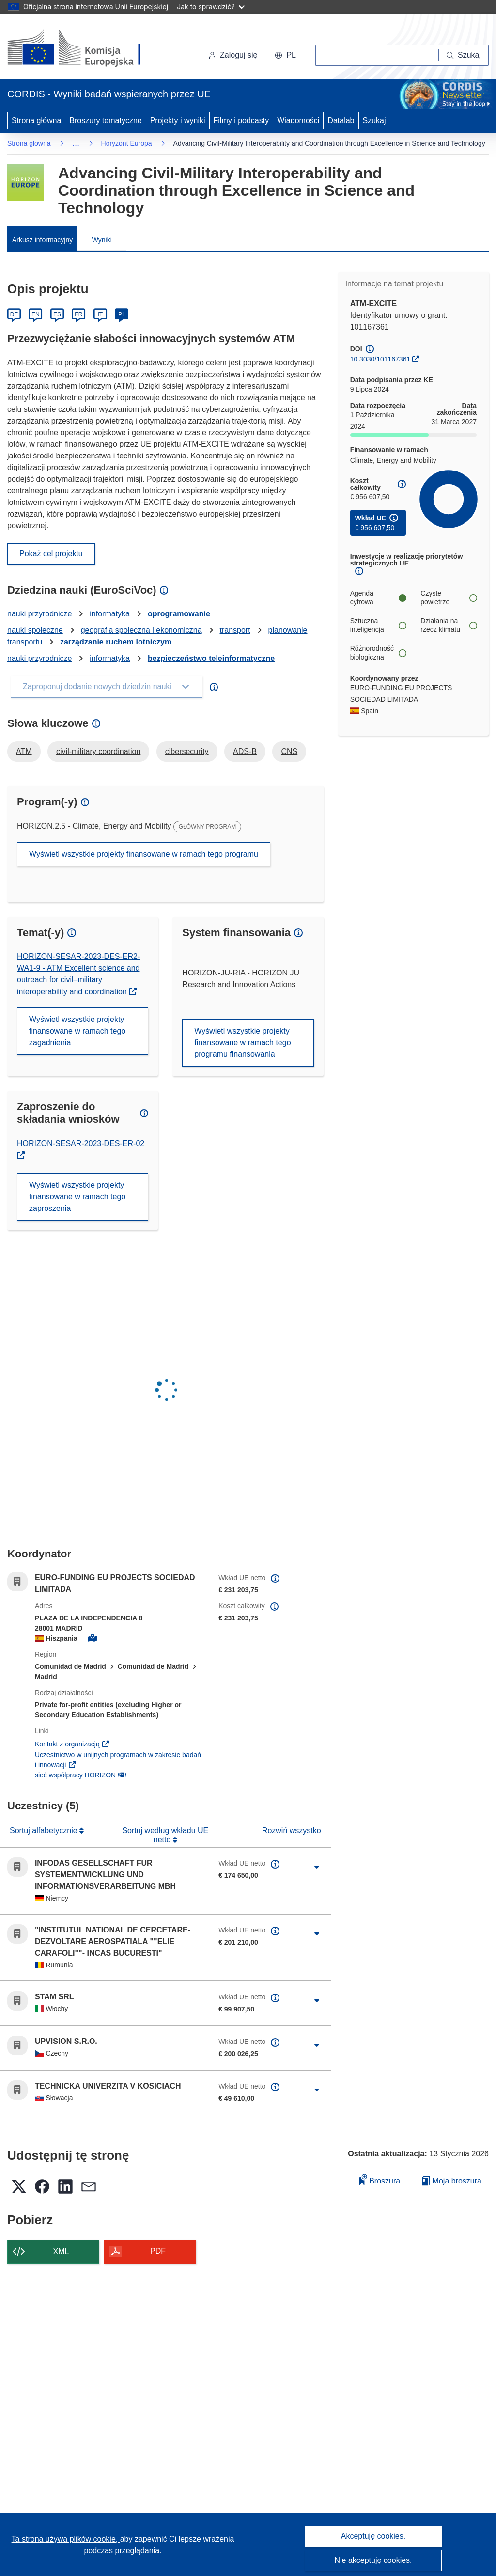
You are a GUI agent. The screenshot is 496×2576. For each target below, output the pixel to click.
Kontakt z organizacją (72, 1744)
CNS (289, 751)
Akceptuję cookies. (373, 2536)
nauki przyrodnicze (39, 614)
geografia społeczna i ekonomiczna (141, 630)
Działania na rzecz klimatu (448, 625)
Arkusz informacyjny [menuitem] (42, 240)
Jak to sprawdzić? (210, 6)
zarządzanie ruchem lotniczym (115, 642)
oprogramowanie (179, 614)
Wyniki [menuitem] (102, 240)
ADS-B (245, 751)
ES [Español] (57, 314)
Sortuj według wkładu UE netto (165, 1834)
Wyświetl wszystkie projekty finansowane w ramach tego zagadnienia (77, 1031)
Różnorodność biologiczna (378, 652)
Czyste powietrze (448, 597)
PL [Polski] (121, 314)
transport (235, 630)
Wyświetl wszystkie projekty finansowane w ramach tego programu (143, 854)
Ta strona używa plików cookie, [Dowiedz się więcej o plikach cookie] (66, 2539)
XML (61, 2251)
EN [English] (35, 314)
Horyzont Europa (126, 143)
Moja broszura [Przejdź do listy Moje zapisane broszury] (451, 2180)
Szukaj (374, 120)
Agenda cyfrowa (378, 597)
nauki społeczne (35, 630)
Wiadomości (298, 120)
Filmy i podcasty (241, 120)
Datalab (340, 120)
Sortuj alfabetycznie (44, 1830)
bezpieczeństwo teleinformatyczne (211, 658)
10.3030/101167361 (380, 359)
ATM (24, 751)
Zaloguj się (232, 55)
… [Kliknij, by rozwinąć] (76, 143)
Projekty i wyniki (177, 120)
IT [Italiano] (100, 314)
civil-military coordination (98, 751)
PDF (158, 2251)
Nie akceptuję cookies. (373, 2560)
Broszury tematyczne (105, 120)
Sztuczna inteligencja (378, 625)
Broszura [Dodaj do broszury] (379, 2179)
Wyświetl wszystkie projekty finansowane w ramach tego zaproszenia (77, 1196)
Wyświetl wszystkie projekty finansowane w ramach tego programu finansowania (242, 1042)
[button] (285, 55)
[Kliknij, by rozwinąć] (317, 1867)
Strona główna (36, 120)
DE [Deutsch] (14, 314)
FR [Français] (78, 314)
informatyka (110, 614)
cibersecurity (187, 751)
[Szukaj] (464, 55)
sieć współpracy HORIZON (80, 1775)
